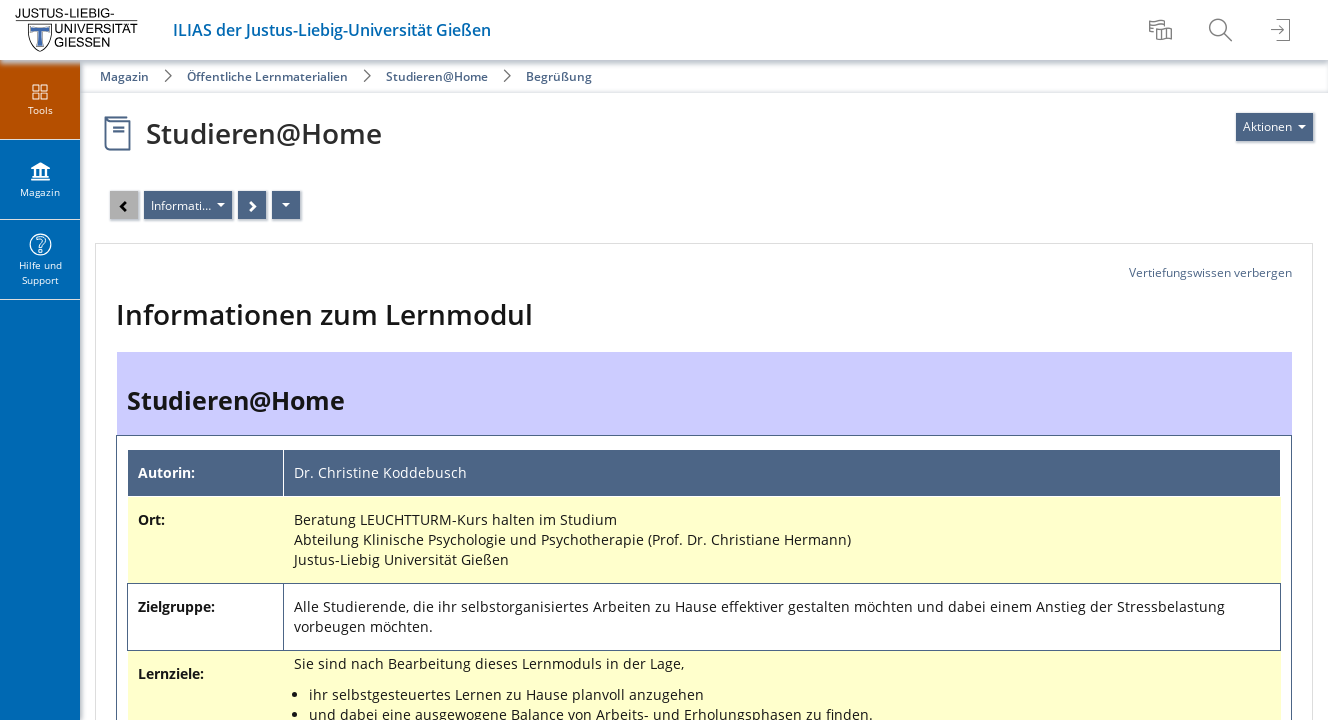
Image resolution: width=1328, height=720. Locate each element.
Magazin (124, 76)
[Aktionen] (286, 205)
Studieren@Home (437, 76)
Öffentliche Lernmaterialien (267, 76)
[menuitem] (1163, 30)
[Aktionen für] (1274, 127)
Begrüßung (559, 76)
